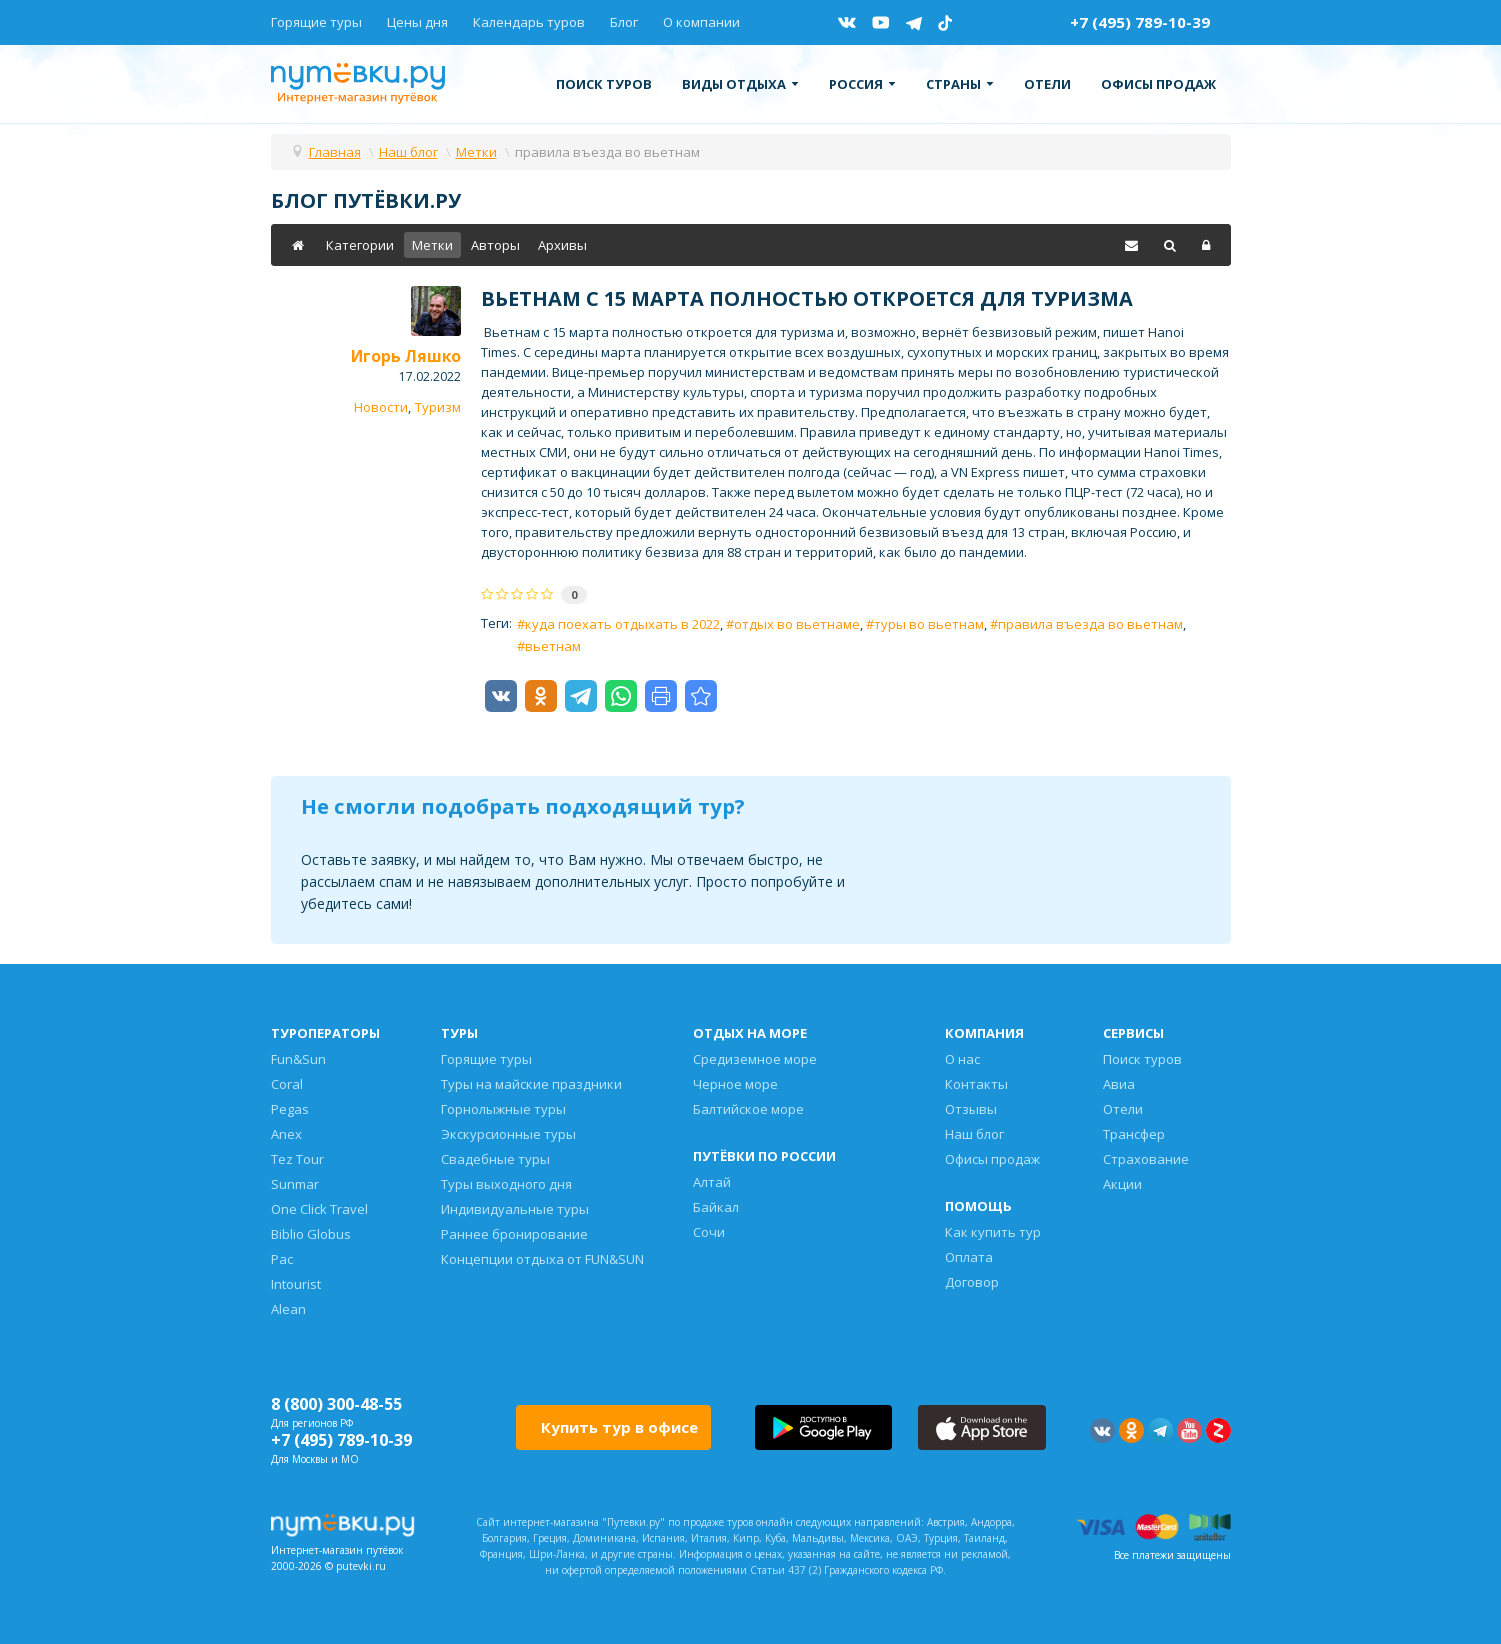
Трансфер (1134, 1134)
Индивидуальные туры (515, 1209)
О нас (962, 1059)
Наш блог (974, 1134)
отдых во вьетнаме (797, 624)
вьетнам (553, 646)
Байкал (716, 1207)
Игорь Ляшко (406, 356)
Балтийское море (748, 1109)
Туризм (438, 407)
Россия (862, 84)
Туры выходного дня (506, 1184)
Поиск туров (604, 84)
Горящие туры (316, 22)
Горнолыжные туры (503, 1109)
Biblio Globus (311, 1234)
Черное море (735, 1084)
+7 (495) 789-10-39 (1140, 22)
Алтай (712, 1182)
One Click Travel (319, 1209)
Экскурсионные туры (508, 1134)
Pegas (290, 1109)
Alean (288, 1309)
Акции (1122, 1184)
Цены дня (417, 22)
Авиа (1119, 1084)
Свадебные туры (495, 1159)
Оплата (969, 1257)
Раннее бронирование (514, 1234)
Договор (972, 1282)
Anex (286, 1134)
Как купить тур (993, 1232)
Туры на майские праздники (531, 1084)
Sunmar (295, 1184)
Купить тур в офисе (619, 1427)
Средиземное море (755, 1059)
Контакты (976, 1084)
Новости (381, 407)
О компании (701, 22)
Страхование (1146, 1159)
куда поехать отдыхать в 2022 (622, 624)
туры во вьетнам (929, 624)
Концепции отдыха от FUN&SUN (542, 1259)
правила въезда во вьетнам (1090, 624)
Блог (624, 22)
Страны (960, 84)
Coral (287, 1084)
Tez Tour (297, 1159)
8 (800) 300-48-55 (336, 1404)
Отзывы (971, 1109)
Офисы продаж (1158, 84)
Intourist (296, 1284)
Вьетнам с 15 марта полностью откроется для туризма (807, 298)
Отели (1047, 84)
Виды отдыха (740, 84)
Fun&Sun (298, 1059)
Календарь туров (529, 22)
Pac (282, 1259)
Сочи (709, 1232)
